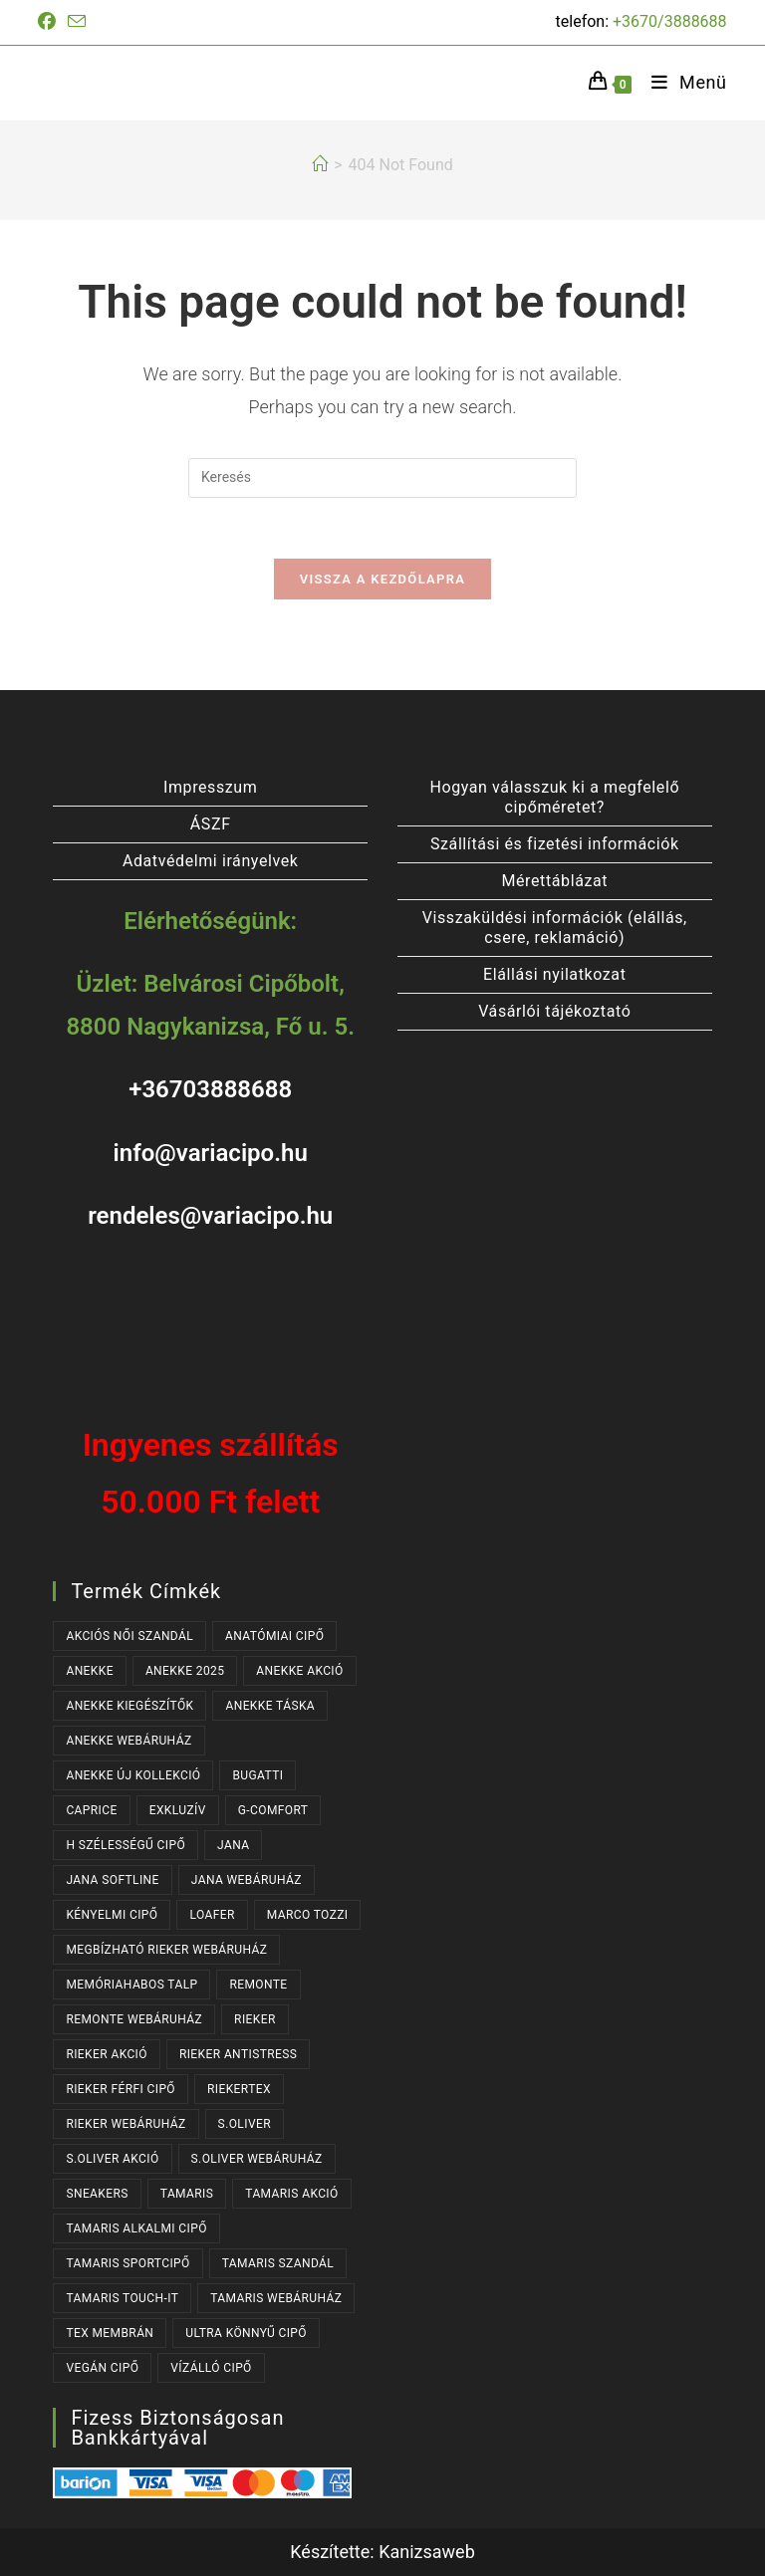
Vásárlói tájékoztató (554, 1011)
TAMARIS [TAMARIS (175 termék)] (187, 2194)
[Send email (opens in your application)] (77, 22)
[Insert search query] (382, 478)
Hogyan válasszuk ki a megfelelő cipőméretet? (554, 797)
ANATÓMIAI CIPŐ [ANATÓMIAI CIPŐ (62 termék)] (274, 1636)
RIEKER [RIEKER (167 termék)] (255, 2019)
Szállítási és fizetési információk (554, 843)
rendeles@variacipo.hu (210, 1216)
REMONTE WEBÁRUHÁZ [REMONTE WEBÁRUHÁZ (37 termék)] (134, 2019)
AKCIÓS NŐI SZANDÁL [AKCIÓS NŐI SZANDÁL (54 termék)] (129, 1636)
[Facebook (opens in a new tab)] (50, 22)
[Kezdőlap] (320, 164)
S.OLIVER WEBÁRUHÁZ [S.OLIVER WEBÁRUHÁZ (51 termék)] (257, 2159)
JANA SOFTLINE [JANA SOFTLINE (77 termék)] (112, 1880)
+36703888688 (210, 1090)
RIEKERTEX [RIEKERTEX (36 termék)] (239, 2089)
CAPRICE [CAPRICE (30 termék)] (91, 1810)
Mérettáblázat (554, 880)
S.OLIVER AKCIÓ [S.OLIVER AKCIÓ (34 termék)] (112, 2159)
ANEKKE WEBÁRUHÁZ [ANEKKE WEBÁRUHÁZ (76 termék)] (128, 1741)
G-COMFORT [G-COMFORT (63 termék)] (273, 1810)
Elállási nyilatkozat (554, 974)
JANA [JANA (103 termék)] (233, 1845)
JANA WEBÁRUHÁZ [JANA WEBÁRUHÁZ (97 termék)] (246, 1880)
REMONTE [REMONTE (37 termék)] (258, 1984)
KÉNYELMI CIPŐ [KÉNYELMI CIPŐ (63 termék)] (111, 1915)
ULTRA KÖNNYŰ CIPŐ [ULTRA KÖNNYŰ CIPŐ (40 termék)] (246, 2333)
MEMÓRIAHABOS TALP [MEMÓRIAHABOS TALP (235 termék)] (131, 1984)
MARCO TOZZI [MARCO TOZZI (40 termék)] (308, 1915)
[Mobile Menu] (681, 82)
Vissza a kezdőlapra (382, 579)
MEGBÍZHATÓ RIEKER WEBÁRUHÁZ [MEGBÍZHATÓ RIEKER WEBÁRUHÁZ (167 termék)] (166, 1950)
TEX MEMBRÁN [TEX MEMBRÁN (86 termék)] (109, 2333)
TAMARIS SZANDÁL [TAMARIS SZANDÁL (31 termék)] (278, 2263)
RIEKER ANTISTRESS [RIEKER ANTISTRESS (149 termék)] (238, 2054)
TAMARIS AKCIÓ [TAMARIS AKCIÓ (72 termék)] (291, 2194)
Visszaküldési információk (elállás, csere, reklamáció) (554, 927)
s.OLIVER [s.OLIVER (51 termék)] (244, 2124)
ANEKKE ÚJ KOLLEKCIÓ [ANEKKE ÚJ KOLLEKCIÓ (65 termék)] (133, 1775)
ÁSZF (210, 824)
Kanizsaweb (427, 2551)
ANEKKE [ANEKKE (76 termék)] (90, 1671)
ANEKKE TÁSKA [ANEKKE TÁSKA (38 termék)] (270, 1706)
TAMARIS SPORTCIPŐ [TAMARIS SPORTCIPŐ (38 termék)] (127, 2263)
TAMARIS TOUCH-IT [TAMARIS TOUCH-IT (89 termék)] (122, 2298)
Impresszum (210, 787)
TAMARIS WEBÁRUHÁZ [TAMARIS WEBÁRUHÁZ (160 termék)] (276, 2298)
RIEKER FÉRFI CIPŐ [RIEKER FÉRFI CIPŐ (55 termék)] (120, 2089)
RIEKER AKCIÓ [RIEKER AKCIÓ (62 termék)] (106, 2054)
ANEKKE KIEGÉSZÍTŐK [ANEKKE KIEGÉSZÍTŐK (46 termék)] (129, 1706)
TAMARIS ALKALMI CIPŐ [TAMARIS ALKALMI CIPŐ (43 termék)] (136, 2228)
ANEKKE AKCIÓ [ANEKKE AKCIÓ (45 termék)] (299, 1671)
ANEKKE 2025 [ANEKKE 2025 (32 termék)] (184, 1671)
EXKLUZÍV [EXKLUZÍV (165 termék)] (177, 1810)
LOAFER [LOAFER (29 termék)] (211, 1915)
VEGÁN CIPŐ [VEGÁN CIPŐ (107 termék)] (102, 2368)
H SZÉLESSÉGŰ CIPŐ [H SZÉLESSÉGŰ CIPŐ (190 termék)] (125, 1845)
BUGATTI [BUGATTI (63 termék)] (257, 1775)
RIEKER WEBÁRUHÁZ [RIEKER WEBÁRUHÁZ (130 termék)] (125, 2124)
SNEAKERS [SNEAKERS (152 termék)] (97, 2194)
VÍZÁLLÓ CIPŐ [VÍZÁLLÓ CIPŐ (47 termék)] (210, 2368)
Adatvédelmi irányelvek (211, 860)
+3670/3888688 (670, 21)
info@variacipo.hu (211, 1153)
